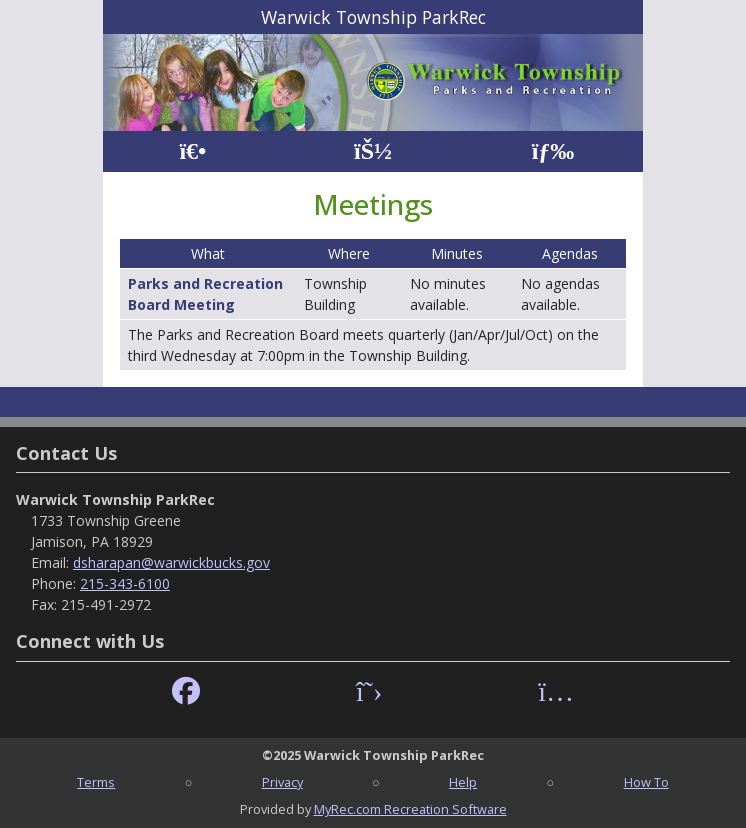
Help (463, 782)
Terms (96, 782)
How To (646, 782)
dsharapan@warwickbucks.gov (171, 562)
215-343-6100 (125, 583)
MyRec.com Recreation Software (410, 809)
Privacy (282, 782)
